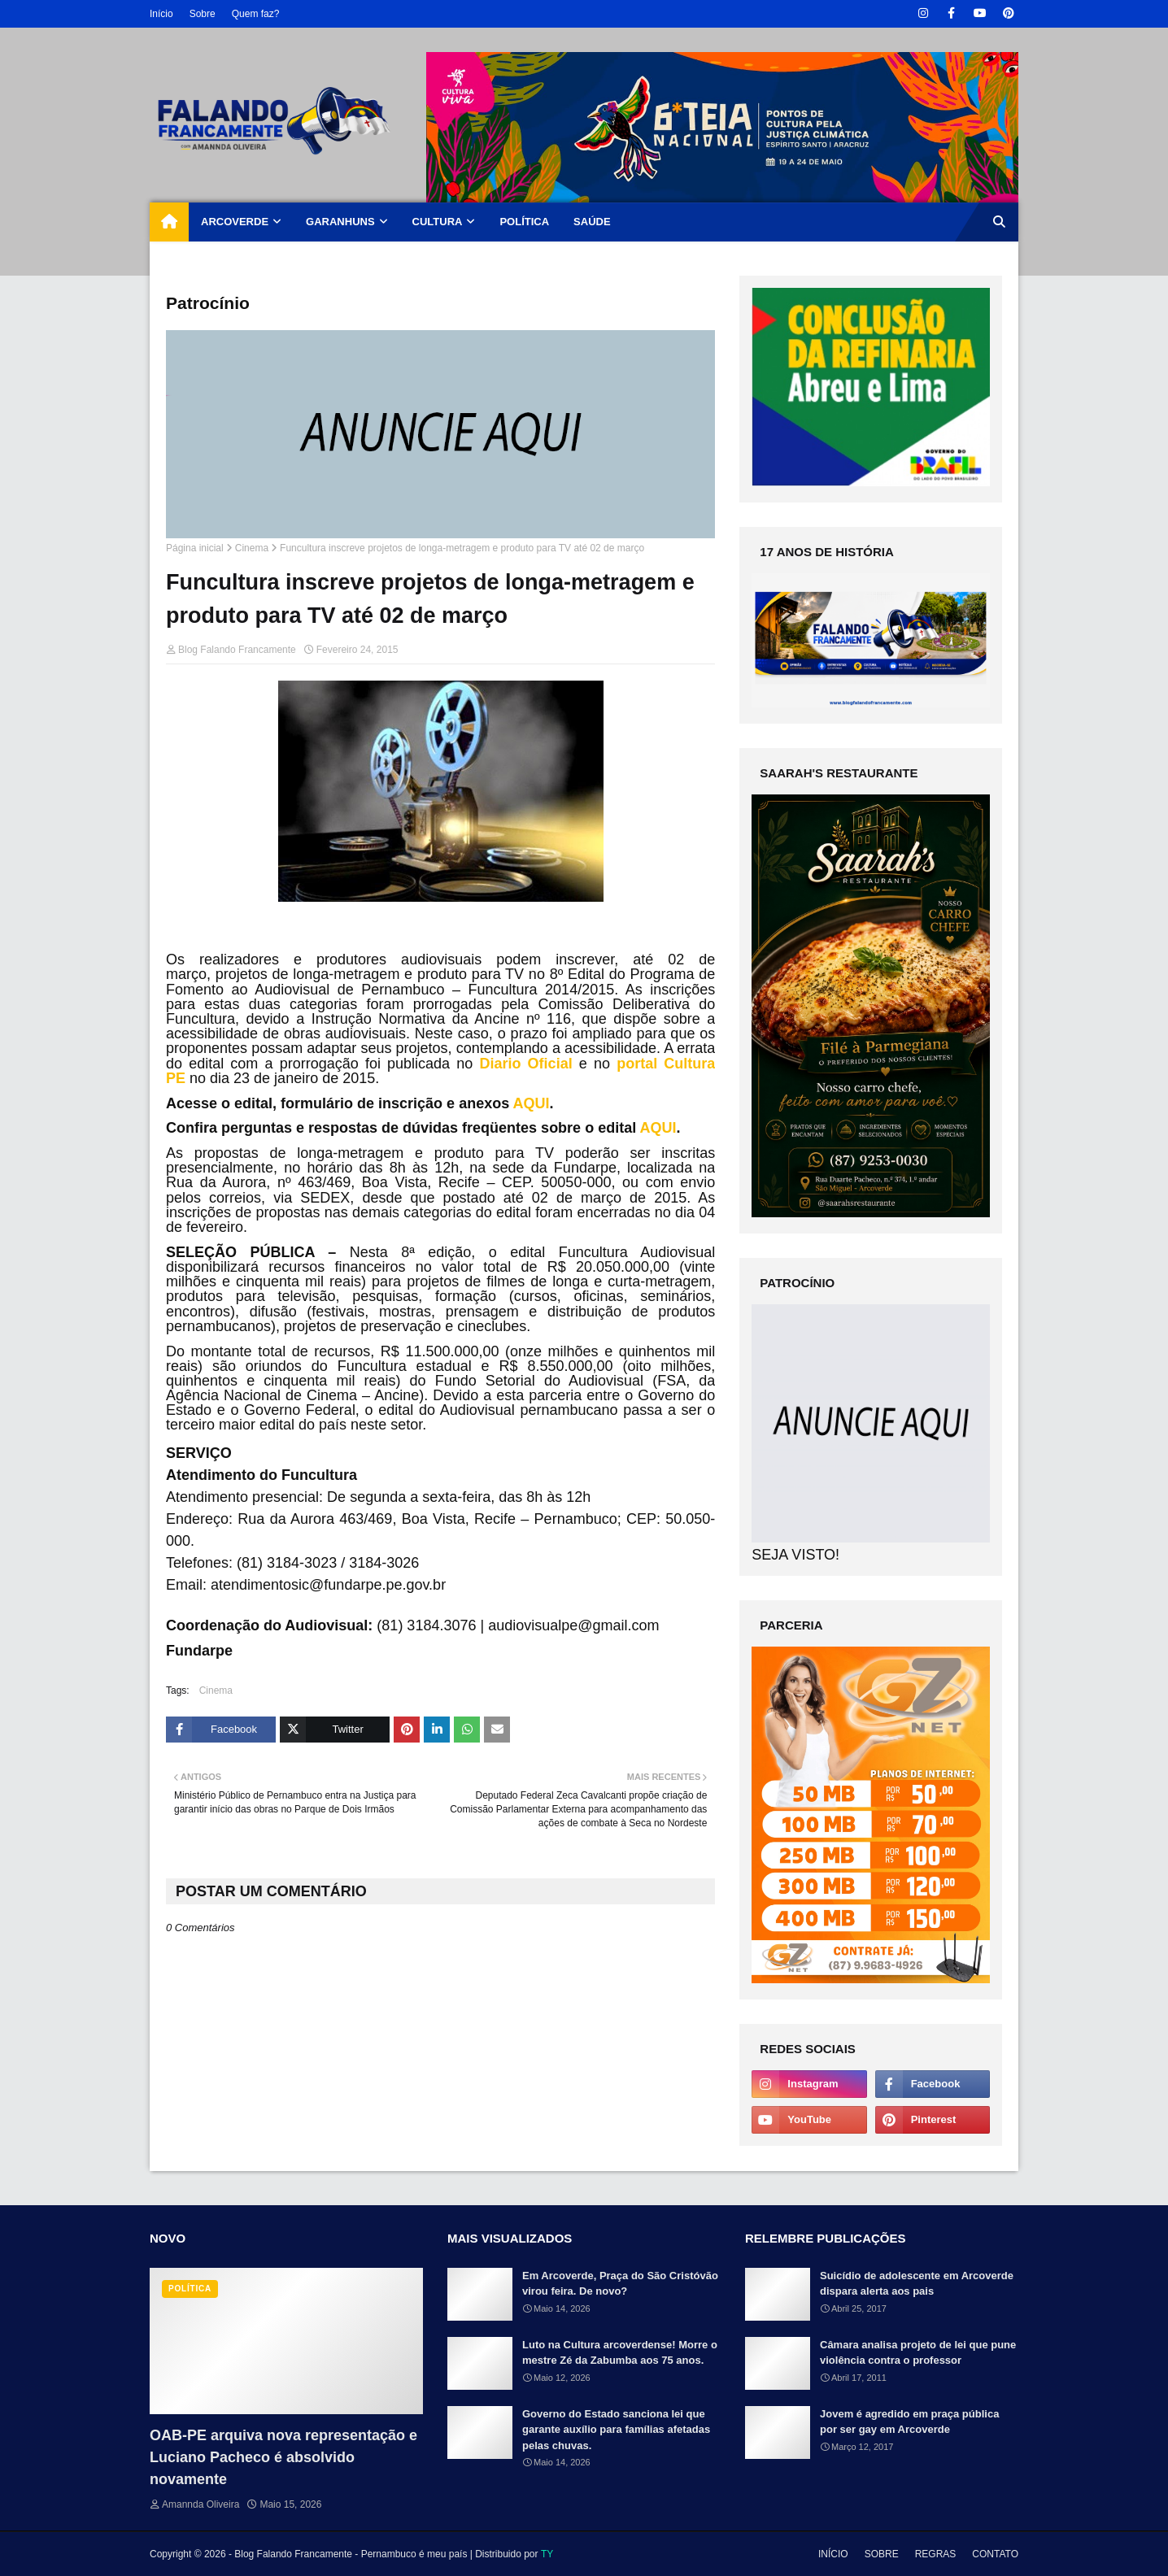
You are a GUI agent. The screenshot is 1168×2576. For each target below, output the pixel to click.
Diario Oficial (525, 1063)
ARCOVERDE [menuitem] (234, 221)
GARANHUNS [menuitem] (340, 221)
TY (547, 2554)
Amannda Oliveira (200, 2504)
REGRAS (936, 2554)
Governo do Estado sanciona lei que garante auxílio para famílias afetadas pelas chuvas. (616, 2430)
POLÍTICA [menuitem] (524, 221)
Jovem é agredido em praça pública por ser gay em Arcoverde (909, 2422)
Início (161, 14)
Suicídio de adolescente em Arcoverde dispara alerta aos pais (916, 2283)
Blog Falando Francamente (237, 649)
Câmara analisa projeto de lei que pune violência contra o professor (918, 2353)
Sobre (203, 14)
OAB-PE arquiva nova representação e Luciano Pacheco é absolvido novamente (283, 2457)
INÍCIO (833, 2554)
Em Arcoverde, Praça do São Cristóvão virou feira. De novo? (620, 2283)
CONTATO (995, 2554)
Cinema (251, 548)
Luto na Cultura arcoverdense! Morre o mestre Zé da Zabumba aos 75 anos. (619, 2353)
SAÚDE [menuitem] (592, 221)
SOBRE (882, 2554)
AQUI (531, 1103)
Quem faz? (256, 14)
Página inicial (195, 548)
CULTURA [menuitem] (437, 221)
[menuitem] (169, 222)
